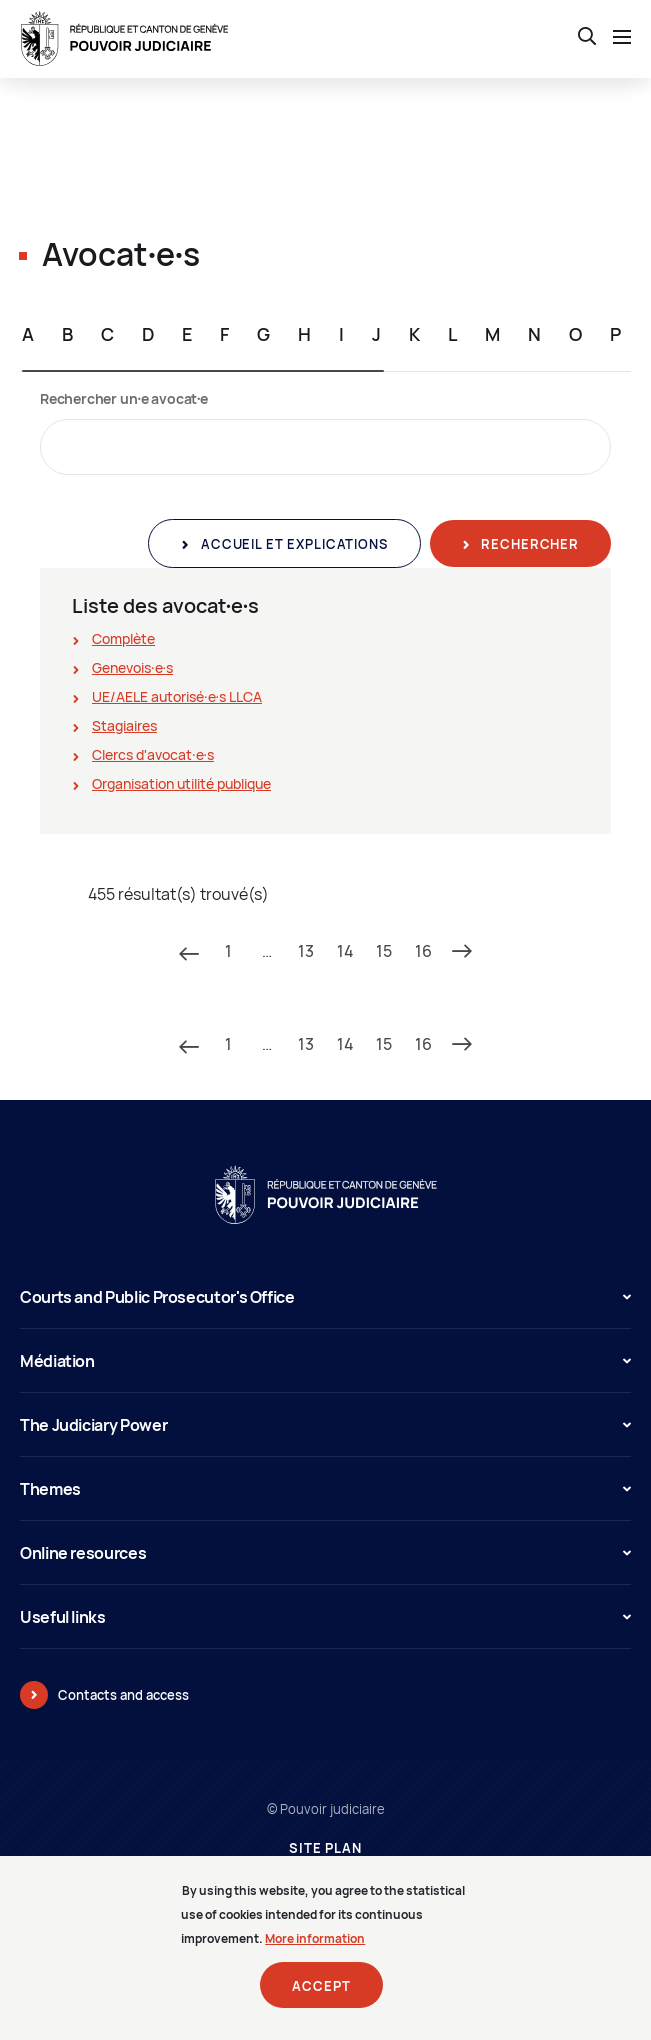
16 (423, 951)
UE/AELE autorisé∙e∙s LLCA (177, 696)
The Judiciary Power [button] (325, 1425)
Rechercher (528, 544)
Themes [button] (325, 1489)
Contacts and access (123, 1695)
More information (315, 1948)
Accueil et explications (292, 544)
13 (306, 951)
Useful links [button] (325, 1617)
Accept (321, 1996)
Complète (123, 638)
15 (384, 951)
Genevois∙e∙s (132, 667)
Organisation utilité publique (181, 783)
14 (345, 951)
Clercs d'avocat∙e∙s (153, 754)
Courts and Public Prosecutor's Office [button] (325, 1297)
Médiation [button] (325, 1361)
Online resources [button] (325, 1553)
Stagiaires (124, 725)
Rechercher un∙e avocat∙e (124, 398)
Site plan (325, 1848)
